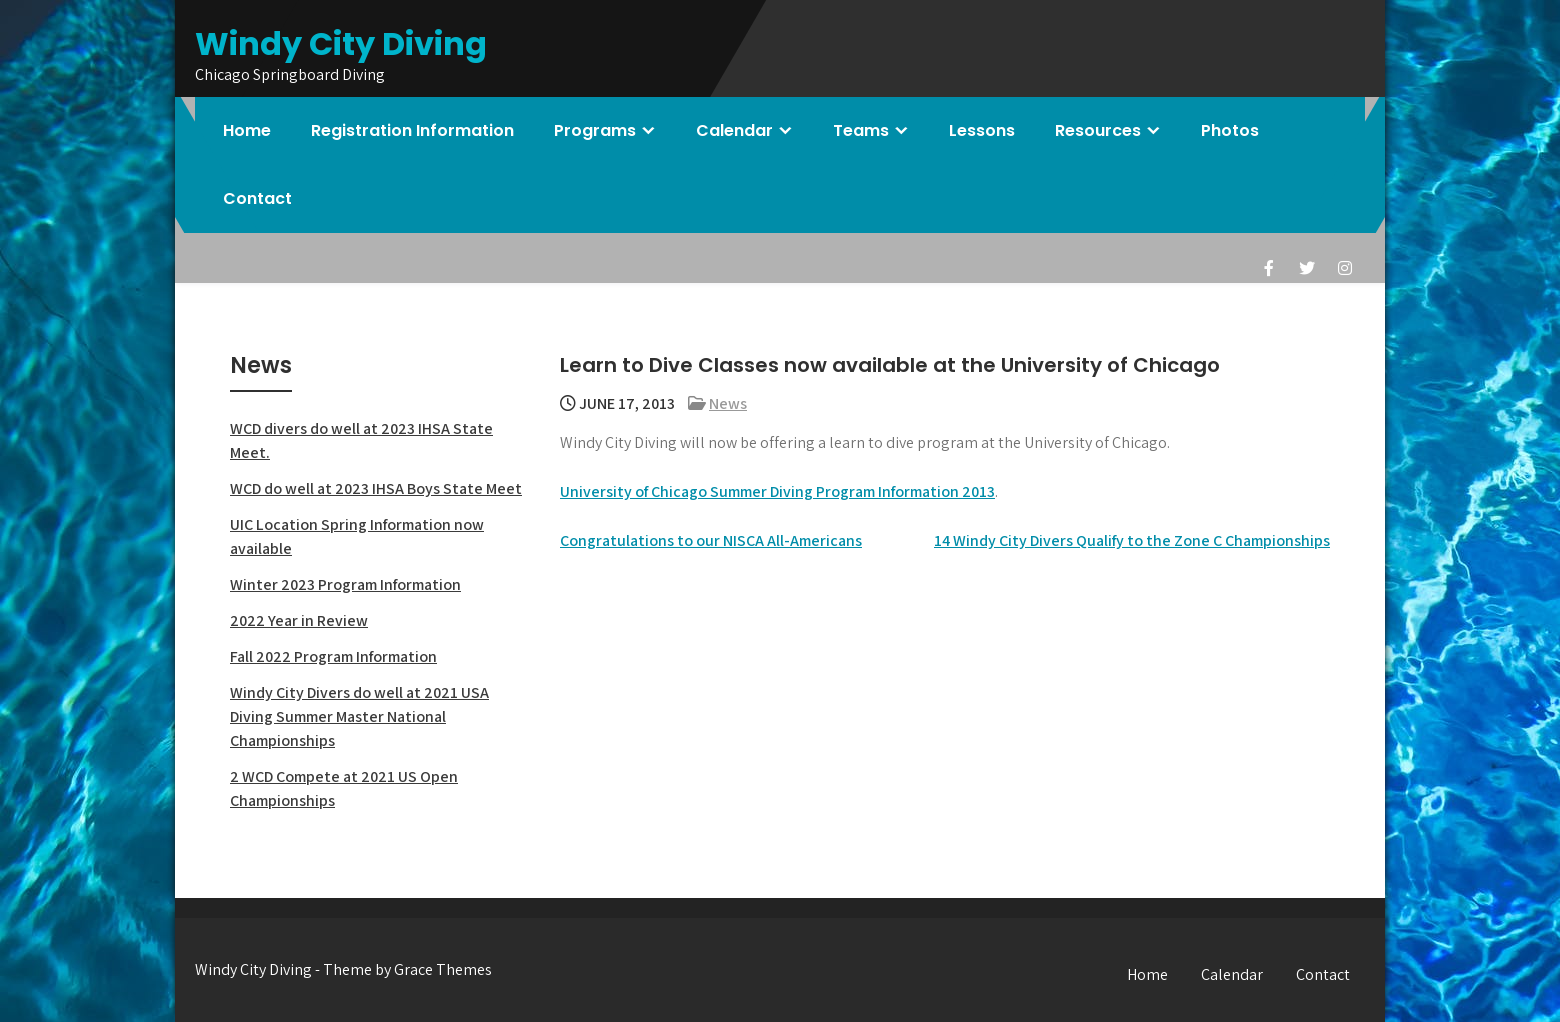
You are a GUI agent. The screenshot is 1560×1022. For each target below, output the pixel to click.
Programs (595, 130)
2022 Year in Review (299, 620)
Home (247, 130)
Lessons (982, 130)
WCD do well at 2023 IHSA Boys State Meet (376, 488)
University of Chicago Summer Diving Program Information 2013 (777, 491)
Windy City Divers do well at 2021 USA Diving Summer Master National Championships (359, 716)
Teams (861, 130)
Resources (1098, 130)
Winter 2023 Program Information (345, 584)
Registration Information (412, 130)
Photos (1230, 130)
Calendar (734, 130)
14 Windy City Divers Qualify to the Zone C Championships (1132, 540)
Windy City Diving (341, 43)
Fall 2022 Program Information (333, 656)
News (728, 403)
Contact (257, 198)
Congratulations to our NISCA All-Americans (711, 540)
